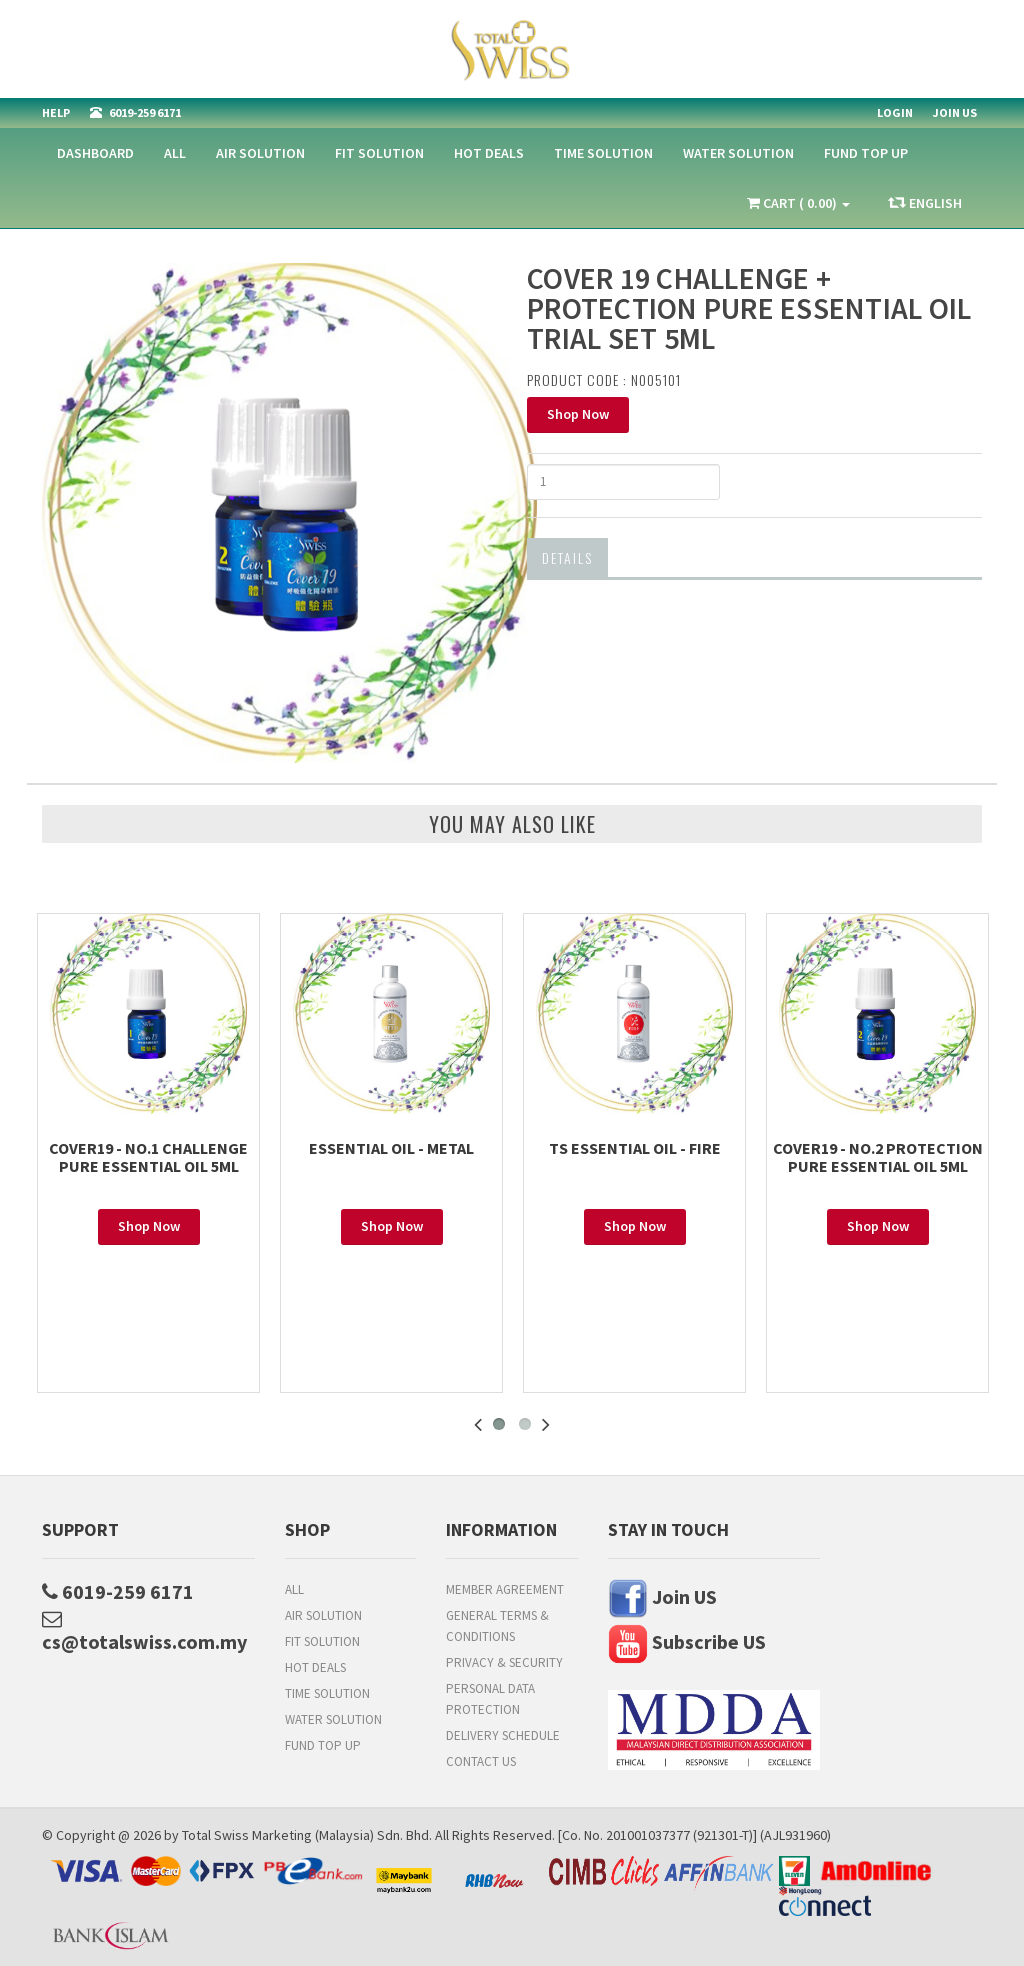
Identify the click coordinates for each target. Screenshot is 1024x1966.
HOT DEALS (489, 153)
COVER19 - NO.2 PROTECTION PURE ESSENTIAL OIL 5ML (878, 1157)
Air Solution (260, 153)
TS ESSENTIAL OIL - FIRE (635, 1148)
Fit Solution (379, 153)
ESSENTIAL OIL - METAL (391, 1148)
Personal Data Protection (490, 1699)
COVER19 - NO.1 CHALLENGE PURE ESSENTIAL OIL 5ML (148, 1157)
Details (567, 557)
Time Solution (603, 153)
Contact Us (481, 1761)
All (175, 153)
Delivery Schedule (503, 1735)
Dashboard (95, 153)
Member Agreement (505, 1589)
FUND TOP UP (866, 153)
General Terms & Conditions (497, 1626)
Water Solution (738, 153)
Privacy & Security (504, 1662)
